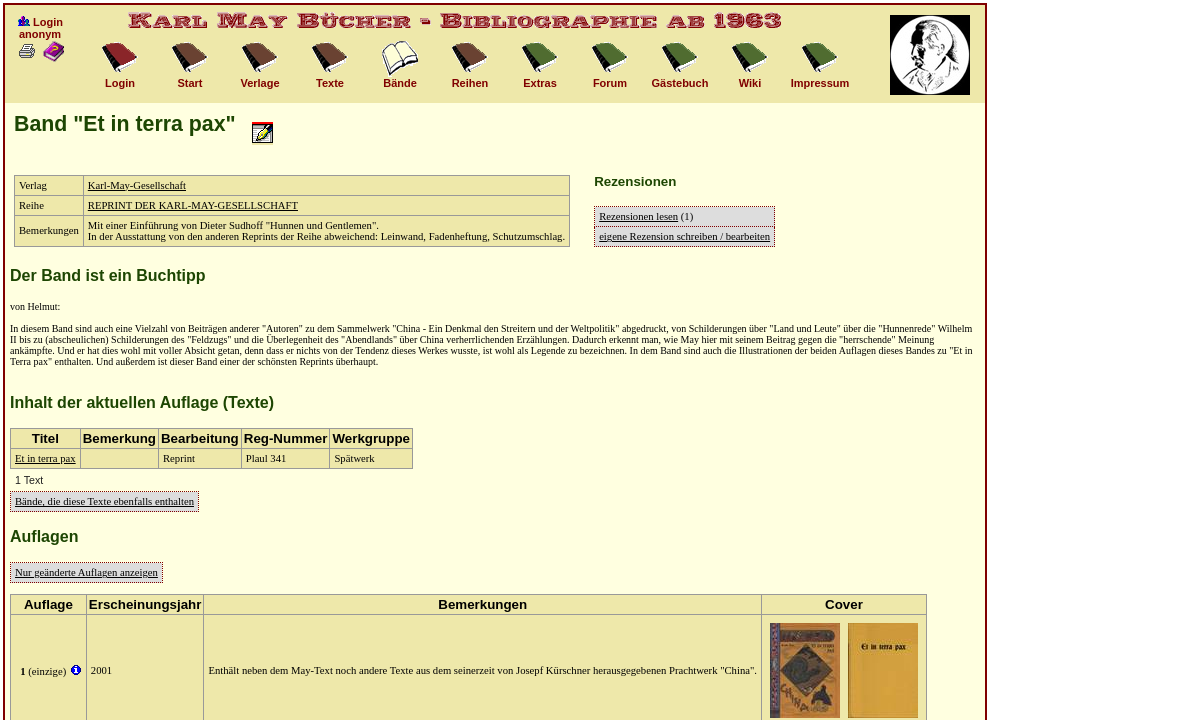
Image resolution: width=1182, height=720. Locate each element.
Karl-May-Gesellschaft (137, 185)
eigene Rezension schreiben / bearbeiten (684, 236)
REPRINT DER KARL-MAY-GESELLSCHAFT (193, 205)
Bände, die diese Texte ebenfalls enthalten (104, 501)
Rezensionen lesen (638, 216)
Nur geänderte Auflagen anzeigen (86, 572)
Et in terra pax (45, 458)
